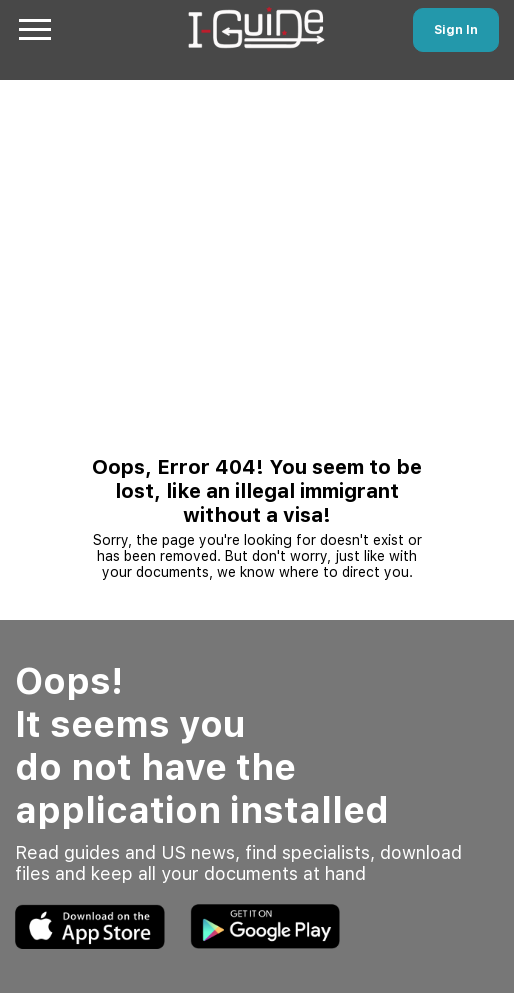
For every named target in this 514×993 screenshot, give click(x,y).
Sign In (456, 30)
